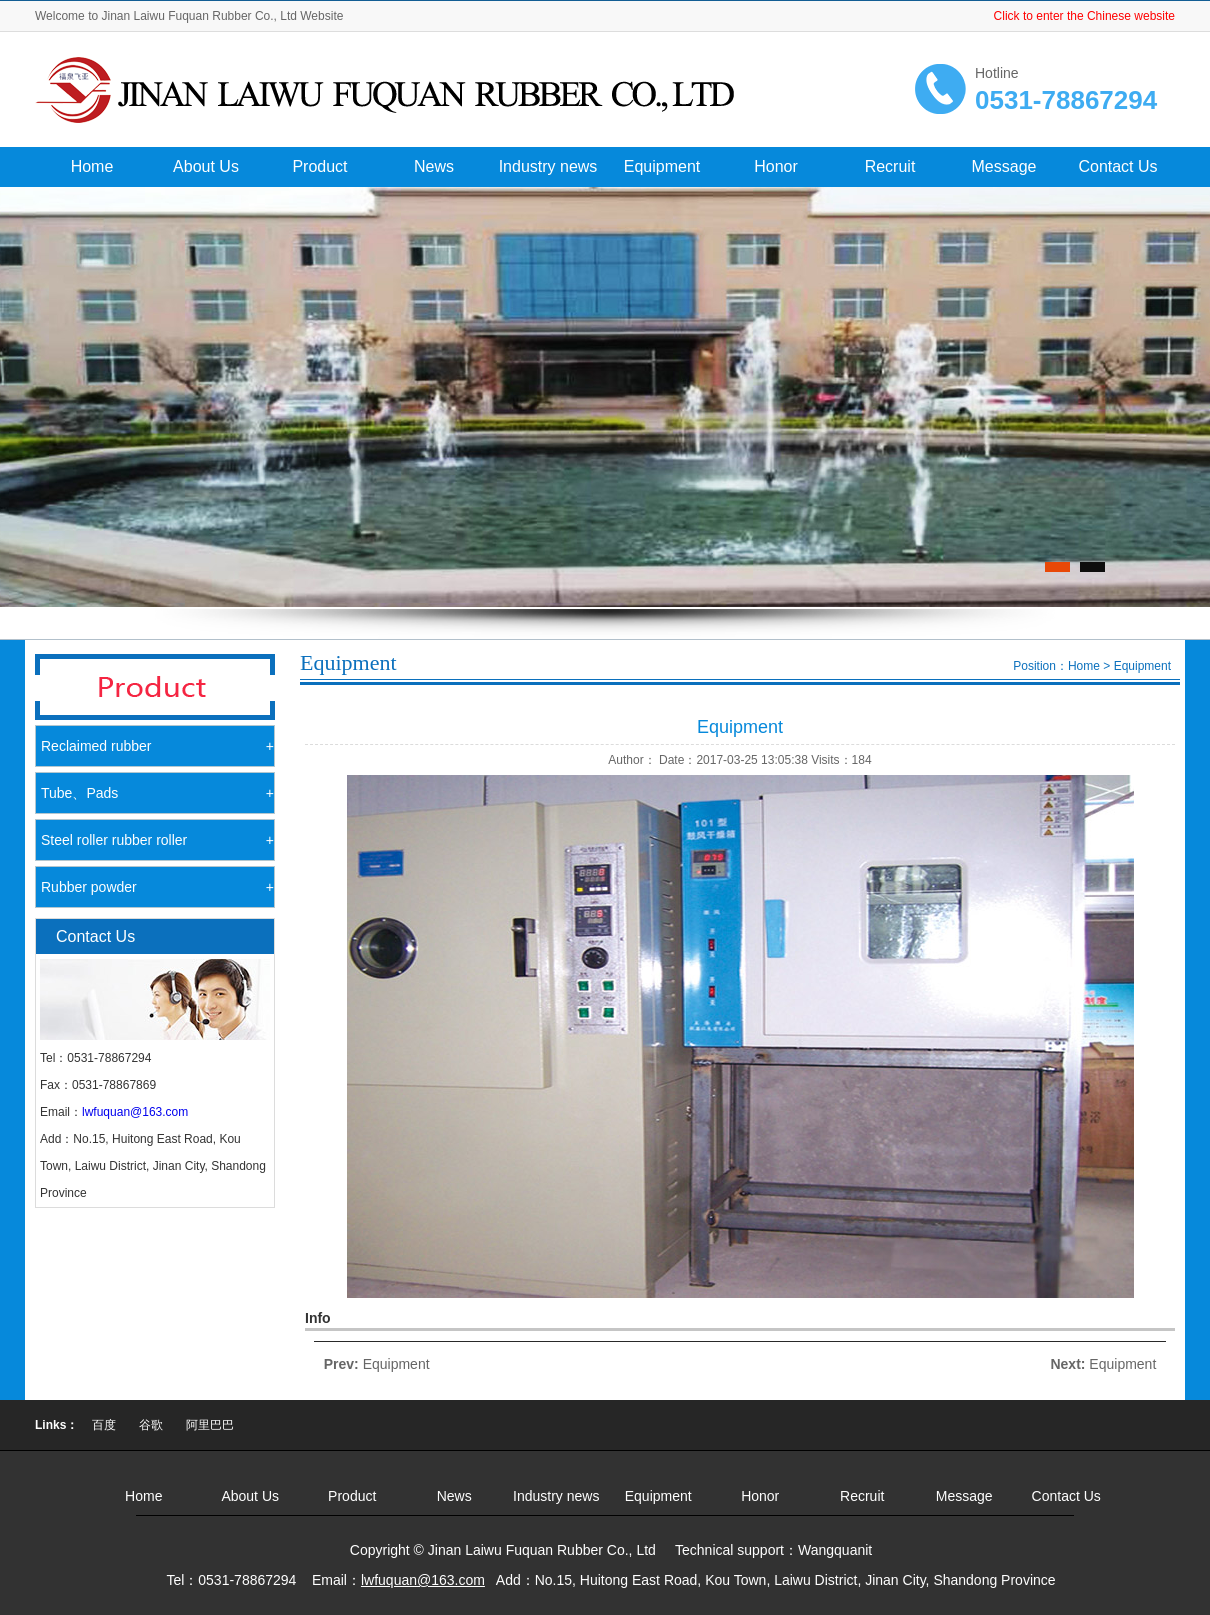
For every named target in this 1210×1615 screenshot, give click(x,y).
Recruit (890, 166)
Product (319, 166)
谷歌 (151, 1425)
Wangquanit (835, 1550)
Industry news (548, 166)
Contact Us (1117, 166)
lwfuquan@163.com (135, 1112)
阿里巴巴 (210, 1425)
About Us (206, 166)
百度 (104, 1425)
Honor (776, 166)
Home (92, 166)
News (434, 166)
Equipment (662, 166)
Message (1004, 166)
